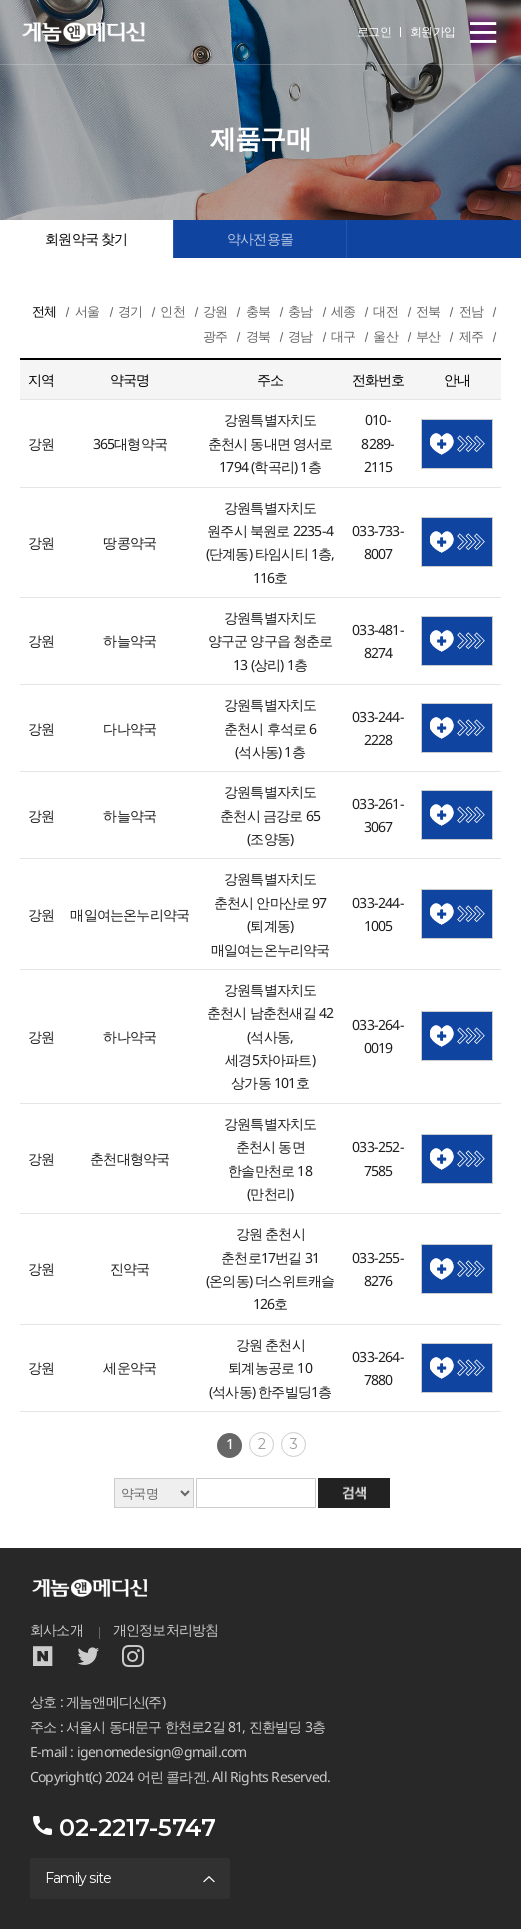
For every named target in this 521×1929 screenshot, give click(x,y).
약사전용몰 (260, 239)
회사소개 (56, 1630)
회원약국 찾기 (86, 239)
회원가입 (433, 31)
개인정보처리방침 (166, 1630)
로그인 (374, 31)
